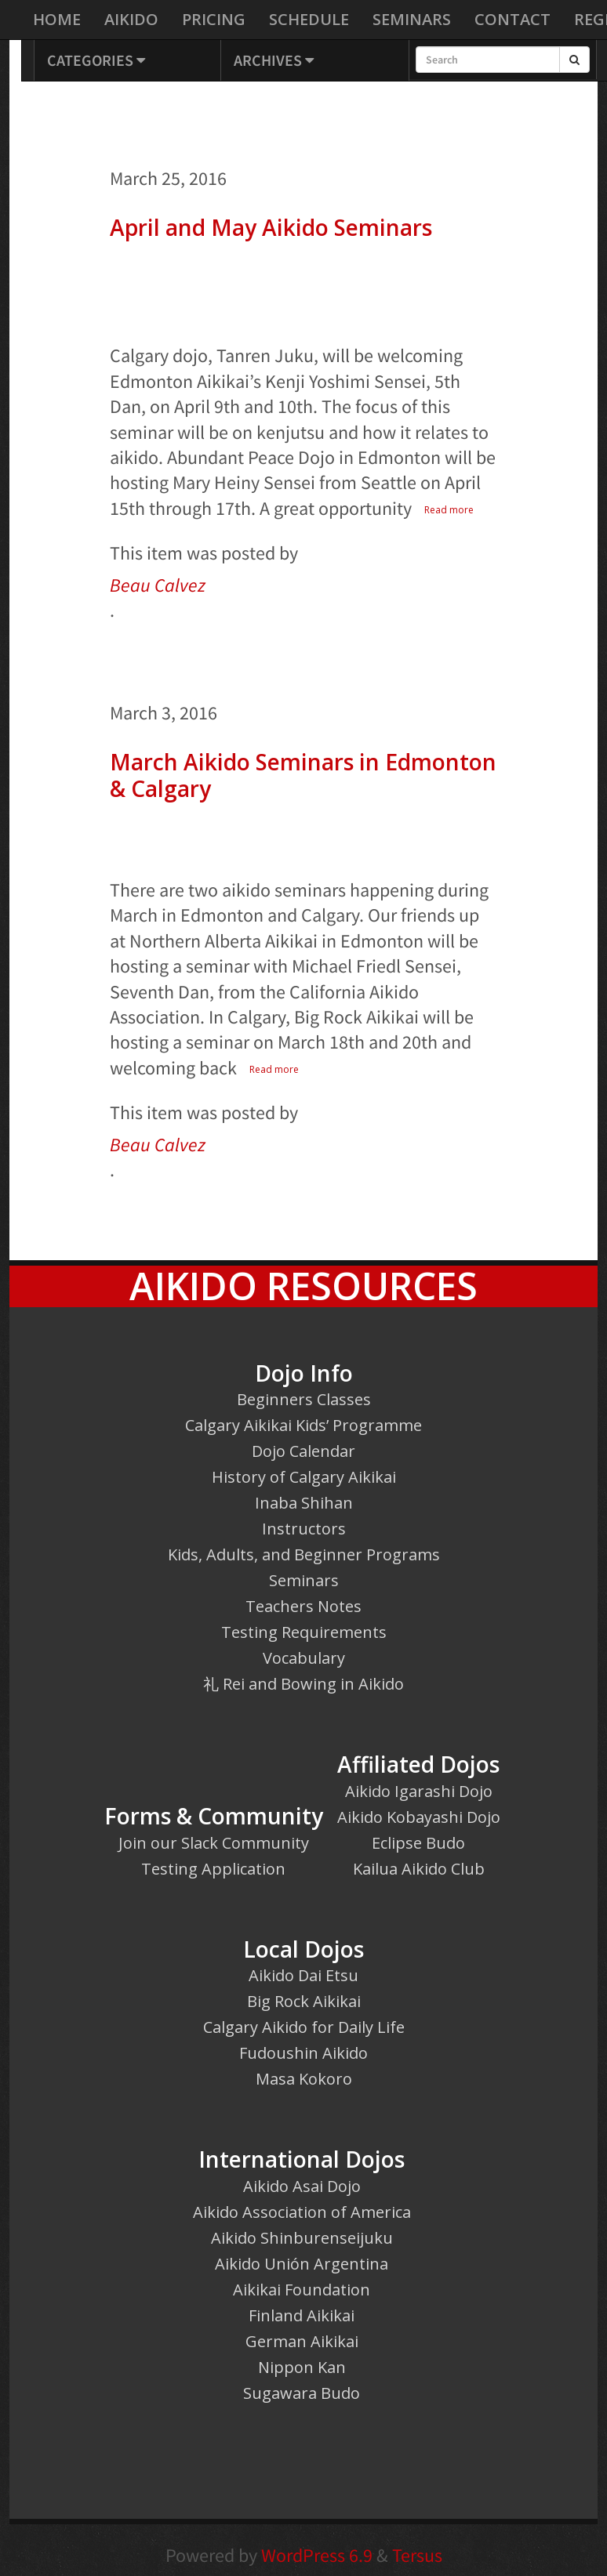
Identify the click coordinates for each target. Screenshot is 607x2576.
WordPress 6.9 (317, 2555)
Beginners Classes (304, 1399)
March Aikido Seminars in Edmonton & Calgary (303, 775)
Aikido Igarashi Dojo (419, 1791)
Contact (512, 19)
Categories (96, 60)
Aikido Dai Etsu (303, 1975)
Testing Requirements (304, 1632)
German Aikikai (301, 2341)
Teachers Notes (303, 1606)
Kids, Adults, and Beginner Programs (304, 1554)
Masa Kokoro (304, 2078)
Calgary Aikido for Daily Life (304, 2027)
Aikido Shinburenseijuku (302, 2237)
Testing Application (213, 1868)
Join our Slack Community (213, 1842)
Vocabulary (304, 1657)
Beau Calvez (157, 585)
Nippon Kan (302, 2367)
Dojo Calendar (303, 1451)
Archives (274, 60)
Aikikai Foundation (301, 2289)
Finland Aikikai (301, 2315)
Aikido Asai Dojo (302, 2186)
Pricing (213, 19)
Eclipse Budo (418, 1842)
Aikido (131, 19)
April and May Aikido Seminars (271, 227)
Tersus (417, 2555)
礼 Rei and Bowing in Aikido (303, 1683)
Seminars (412, 19)
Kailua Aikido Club (419, 1868)
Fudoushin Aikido (303, 2052)
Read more (449, 509)
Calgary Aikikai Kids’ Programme (303, 1425)
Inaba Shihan (304, 1502)
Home (57, 19)
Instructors (304, 1528)
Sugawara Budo (301, 2393)
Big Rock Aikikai (304, 2001)
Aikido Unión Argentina (301, 2263)
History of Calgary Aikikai (304, 1476)
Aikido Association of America (302, 2212)
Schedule (309, 19)
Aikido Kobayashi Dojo (418, 1817)
